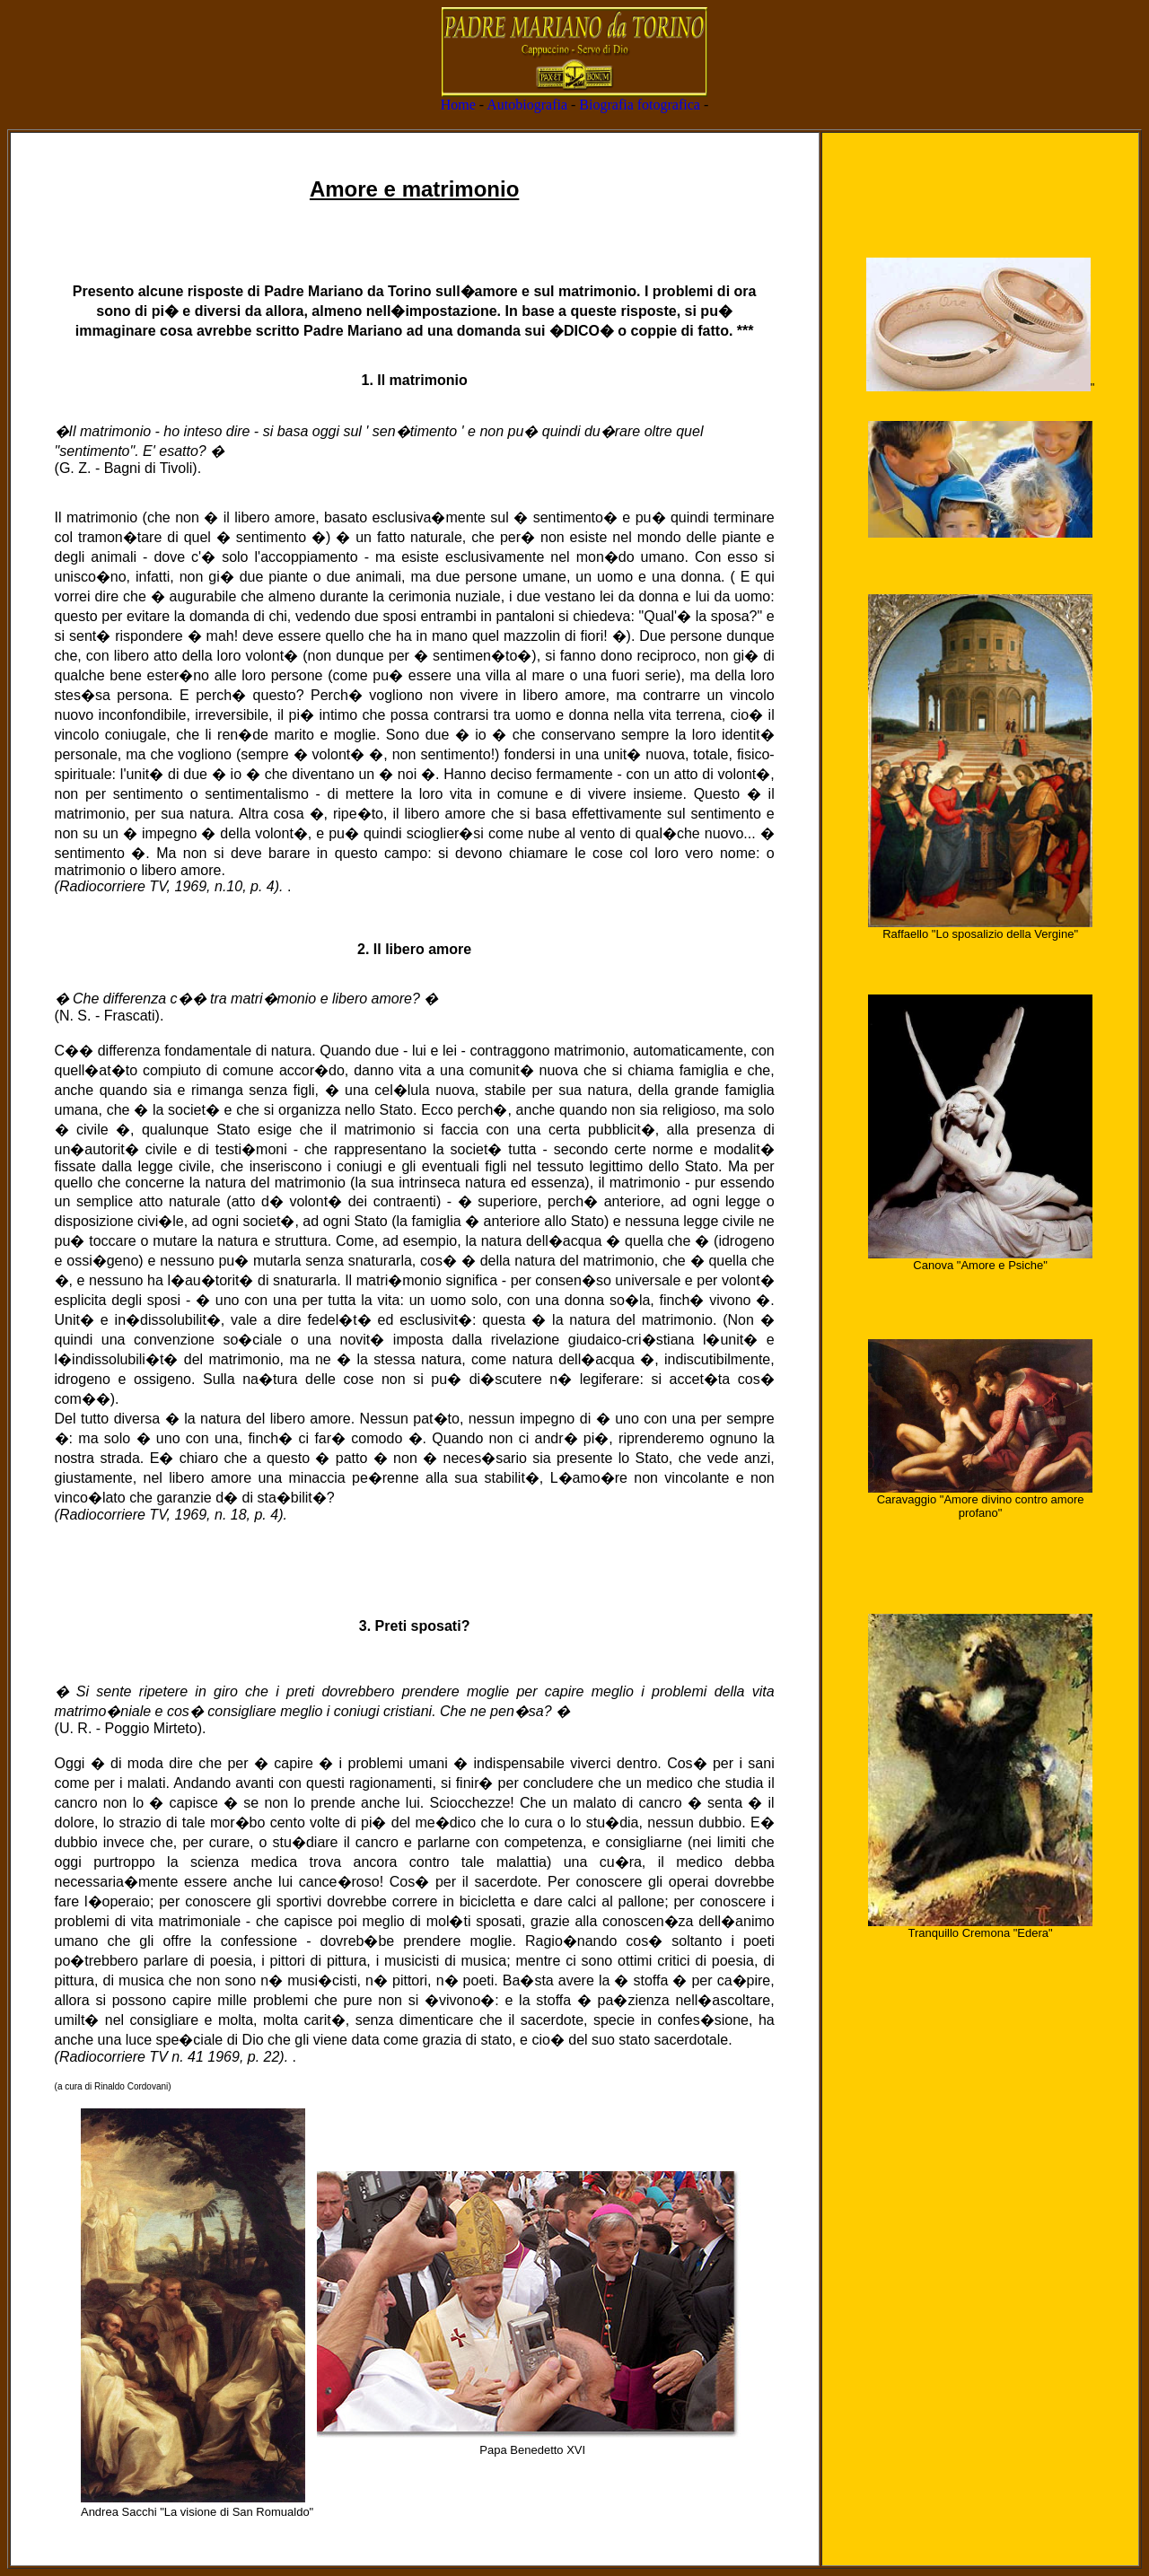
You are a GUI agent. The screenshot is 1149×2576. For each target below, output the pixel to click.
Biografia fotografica (639, 104)
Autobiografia (527, 104)
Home (458, 104)
